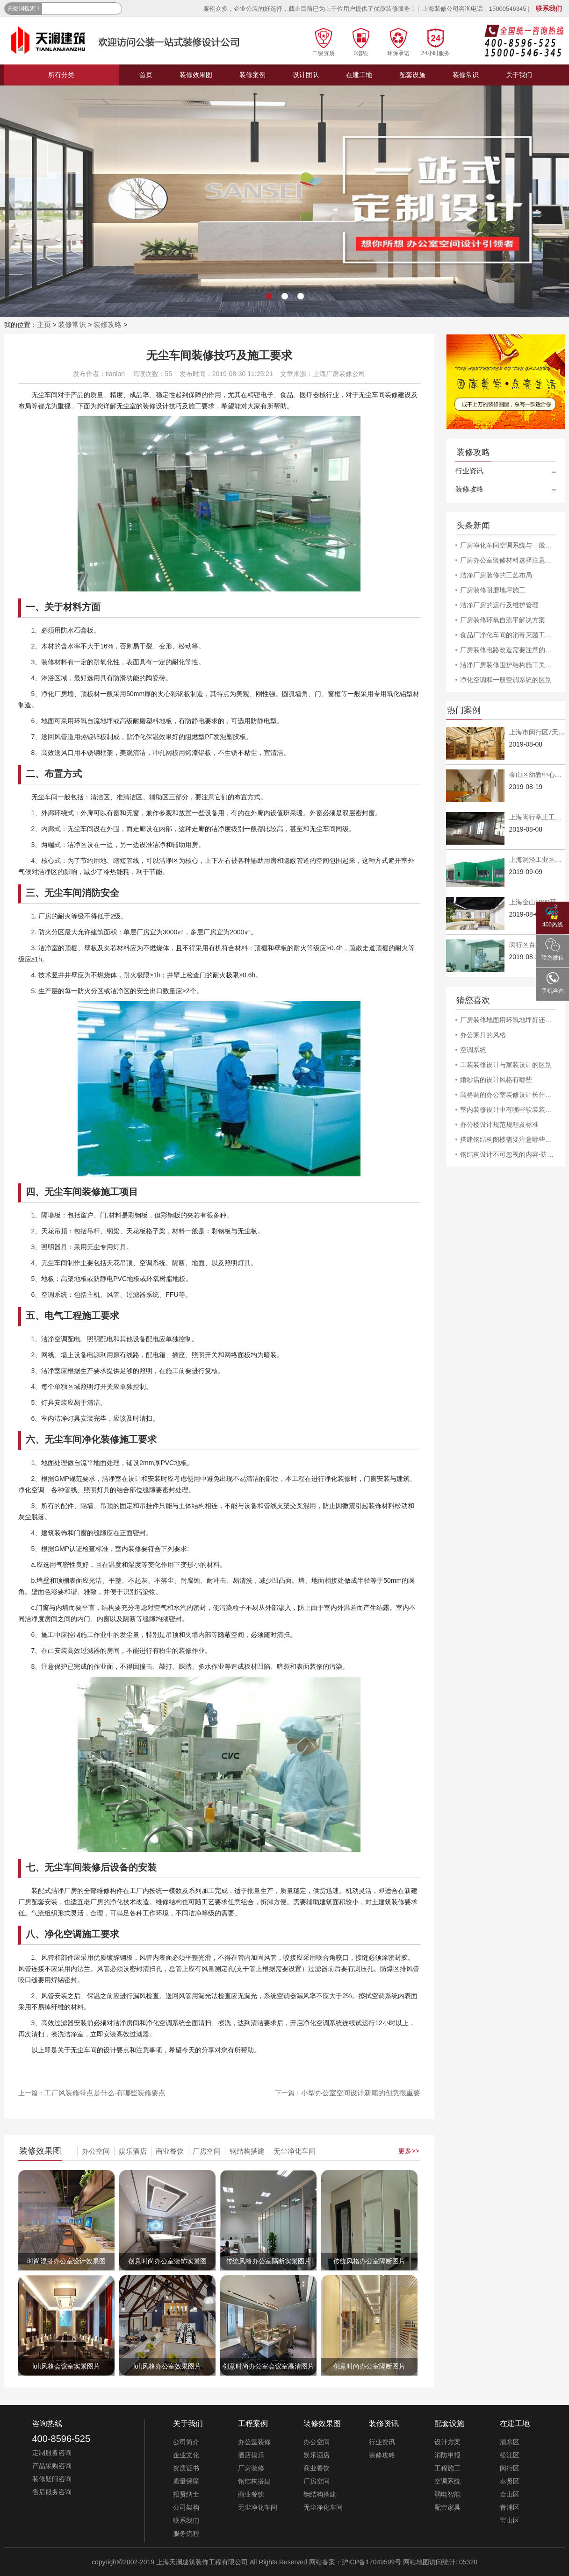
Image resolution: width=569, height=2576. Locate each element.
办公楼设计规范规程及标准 (499, 1124)
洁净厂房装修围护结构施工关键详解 (508, 665)
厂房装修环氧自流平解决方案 (502, 620)
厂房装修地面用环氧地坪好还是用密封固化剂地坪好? (508, 1020)
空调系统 (473, 1049)
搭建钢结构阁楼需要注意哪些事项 (508, 1139)
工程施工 (447, 2468)
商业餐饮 (170, 2151)
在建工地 (359, 74)
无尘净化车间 (295, 2151)
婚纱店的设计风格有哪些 (496, 1079)
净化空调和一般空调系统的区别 (506, 679)
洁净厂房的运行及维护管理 (499, 605)
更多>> (408, 2151)
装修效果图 (196, 74)
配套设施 (412, 74)
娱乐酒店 (133, 2151)
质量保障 (186, 2481)
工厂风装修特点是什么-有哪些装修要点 (105, 2093)
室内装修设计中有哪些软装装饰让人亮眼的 (508, 1109)
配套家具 (447, 2507)
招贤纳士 (186, 2494)
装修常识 (466, 74)
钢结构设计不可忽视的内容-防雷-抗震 (508, 1154)
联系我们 (549, 8)
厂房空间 (207, 2151)
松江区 (509, 2455)
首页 (145, 74)
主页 (44, 324)
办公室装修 (254, 2442)
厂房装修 (251, 2468)
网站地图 (416, 2562)
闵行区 (509, 2468)
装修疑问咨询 (52, 2479)
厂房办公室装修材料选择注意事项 (508, 560)
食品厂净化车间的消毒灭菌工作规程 (508, 635)
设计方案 (447, 2442)
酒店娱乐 (251, 2455)
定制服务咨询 (52, 2452)
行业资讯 (469, 471)
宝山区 (509, 2520)
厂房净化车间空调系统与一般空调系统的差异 (508, 545)
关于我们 (519, 74)
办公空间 (96, 2151)
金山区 (509, 2494)
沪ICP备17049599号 (372, 2562)
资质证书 (186, 2468)
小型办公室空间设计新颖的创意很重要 (360, 2093)
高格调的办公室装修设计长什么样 (508, 1094)
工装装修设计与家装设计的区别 (506, 1064)
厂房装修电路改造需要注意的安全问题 (508, 650)
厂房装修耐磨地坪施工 (493, 590)
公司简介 (186, 2442)
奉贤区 (509, 2481)
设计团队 (306, 74)
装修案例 (252, 74)
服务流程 (186, 2533)
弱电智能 (447, 2494)
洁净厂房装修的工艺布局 (496, 575)
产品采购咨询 (52, 2465)
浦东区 (509, 2442)
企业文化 (186, 2455)
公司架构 (186, 2507)
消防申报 (447, 2455)
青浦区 (509, 2507)
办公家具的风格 (483, 1035)
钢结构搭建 (247, 2151)
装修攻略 (108, 324)
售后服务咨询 (52, 2492)
